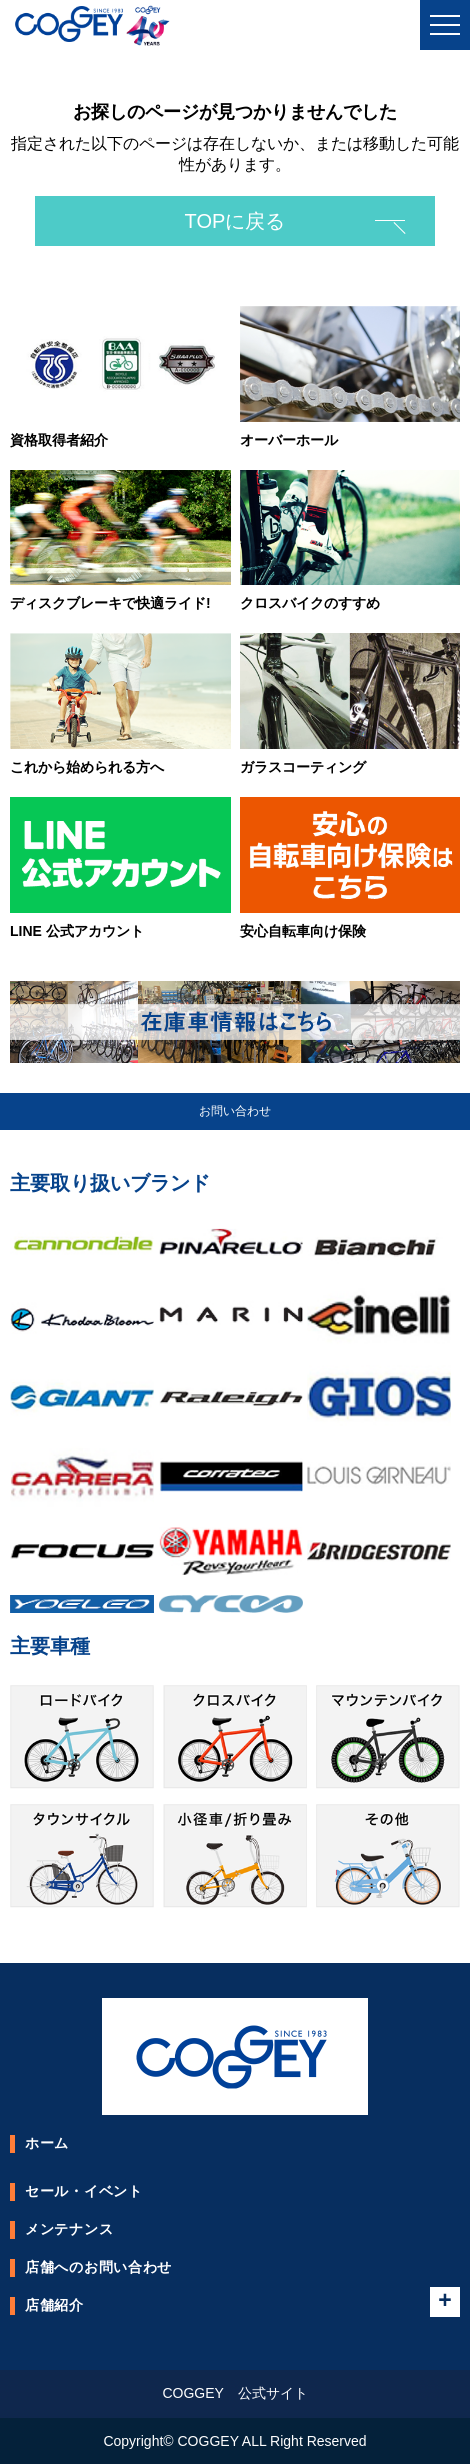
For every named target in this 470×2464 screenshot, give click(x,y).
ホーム (47, 2143)
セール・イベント (84, 2191)
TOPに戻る (235, 221)
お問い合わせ (235, 1111)
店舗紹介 (54, 2305)
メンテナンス (69, 2229)
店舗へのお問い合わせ (98, 2267)
